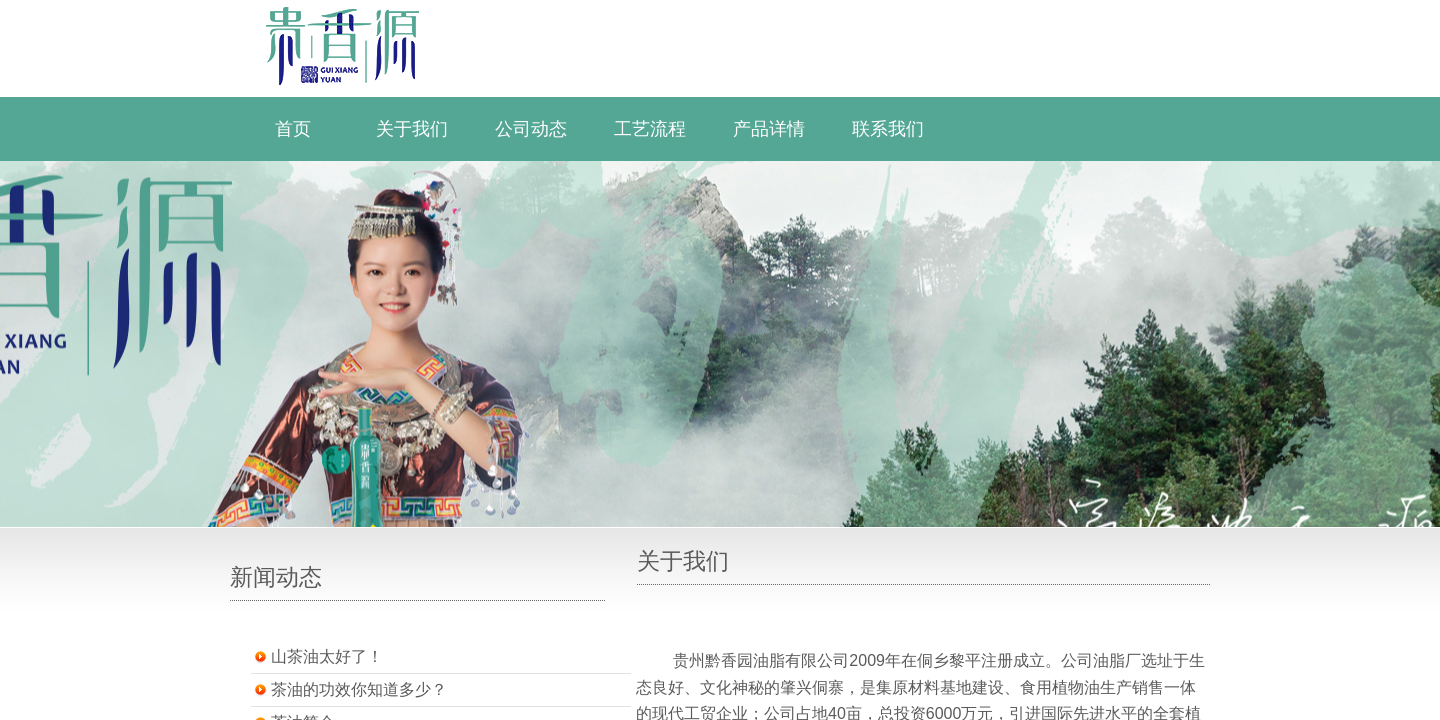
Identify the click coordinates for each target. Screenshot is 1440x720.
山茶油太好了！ (327, 656)
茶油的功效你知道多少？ (359, 689)
